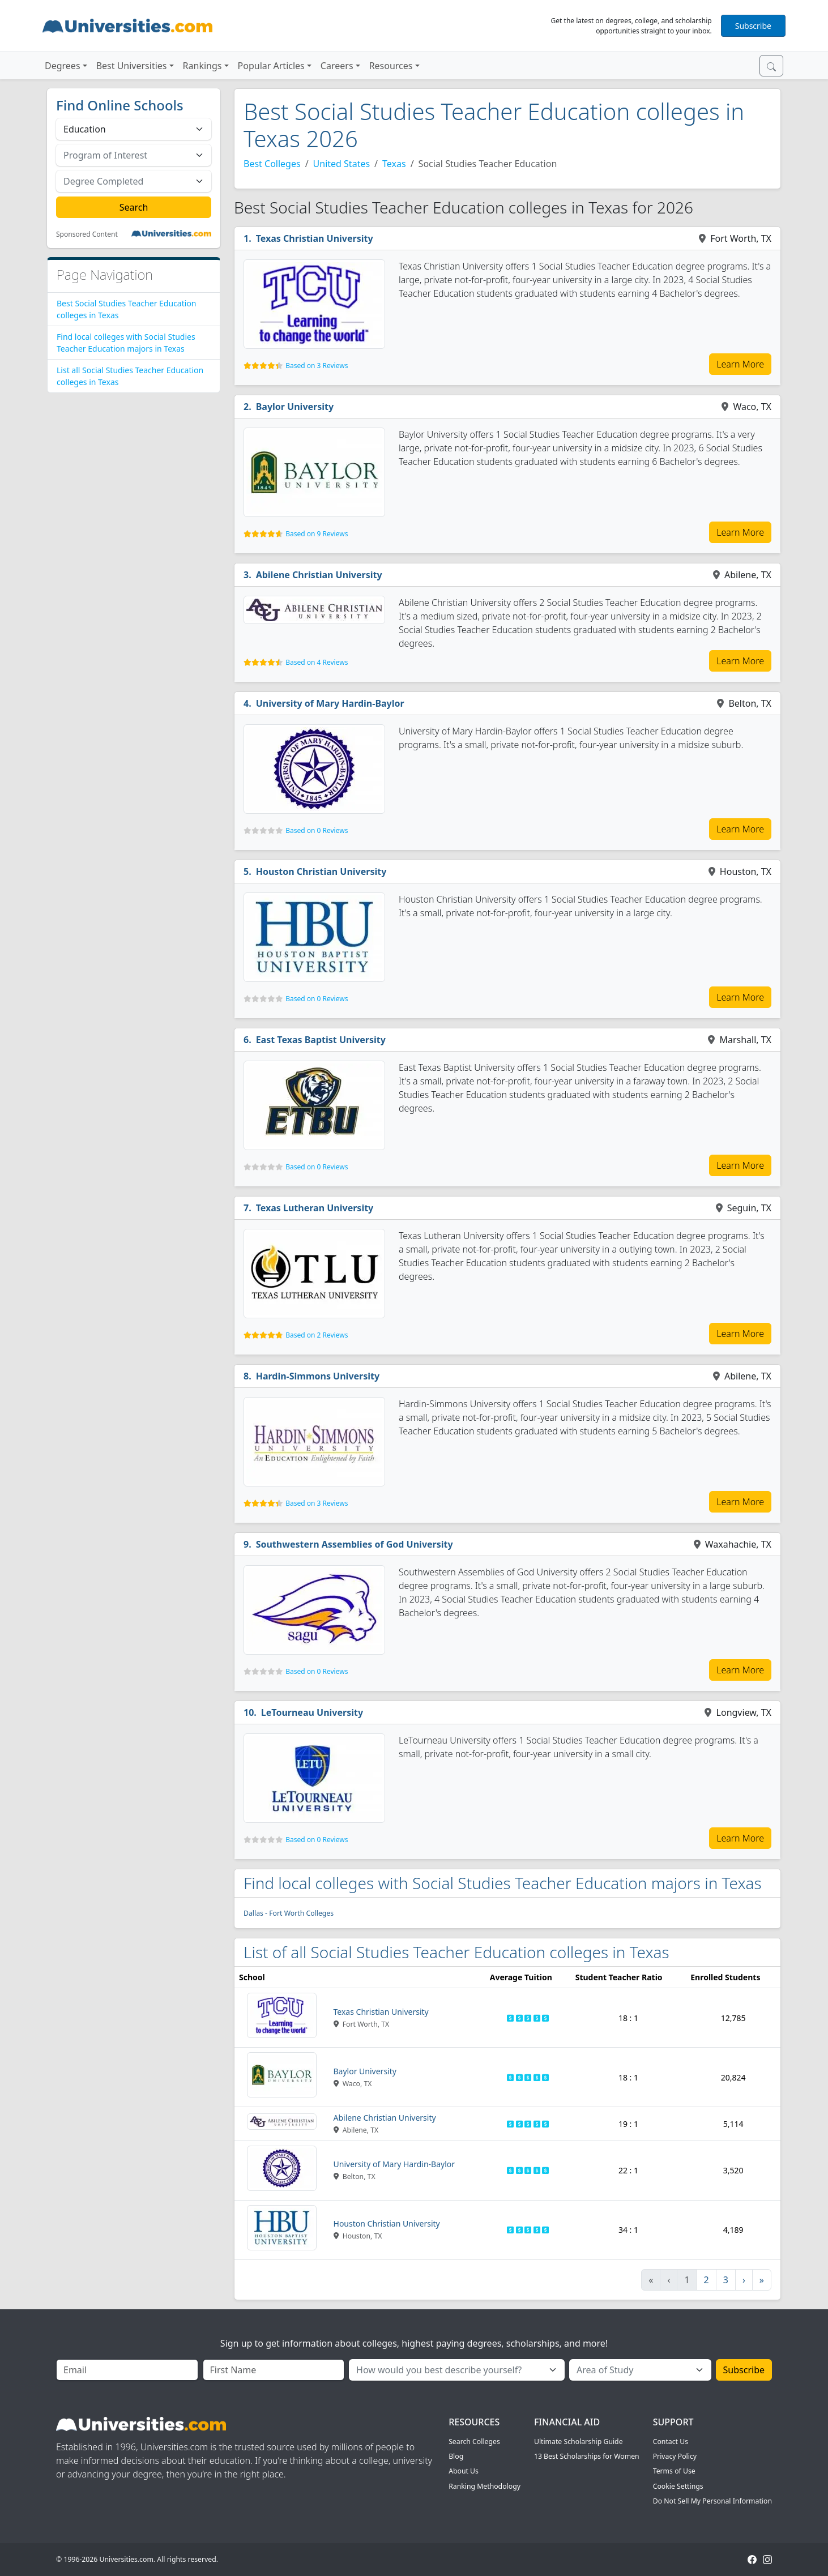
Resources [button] (391, 65)
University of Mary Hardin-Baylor (330, 703)
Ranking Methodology (484, 2486)
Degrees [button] (62, 65)
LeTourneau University (312, 1712)
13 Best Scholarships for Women (586, 2456)
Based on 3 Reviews (316, 365)
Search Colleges (474, 2441)
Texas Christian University (314, 238)
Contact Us (670, 2441)
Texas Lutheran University (315, 1208)
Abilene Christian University (319, 575)
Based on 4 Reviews (316, 662)
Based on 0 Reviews (316, 830)
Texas (394, 163)
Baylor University (295, 406)
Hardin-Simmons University (317, 1376)
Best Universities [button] (131, 65)
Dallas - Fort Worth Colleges (289, 1913)
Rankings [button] (202, 65)
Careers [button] (337, 65)
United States (341, 163)
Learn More (740, 364)
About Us (464, 2471)
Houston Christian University (321, 871)
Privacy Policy (675, 2456)
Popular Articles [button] (271, 65)
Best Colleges (272, 163)
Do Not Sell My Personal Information (712, 2501)
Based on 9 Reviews (316, 534)
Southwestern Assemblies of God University (354, 1544)
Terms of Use (674, 2471)
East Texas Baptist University (321, 1039)
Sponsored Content (87, 234)
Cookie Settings (678, 2486)
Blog (456, 2456)
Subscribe (753, 25)
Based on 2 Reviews (316, 1335)
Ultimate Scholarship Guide (578, 2441)
